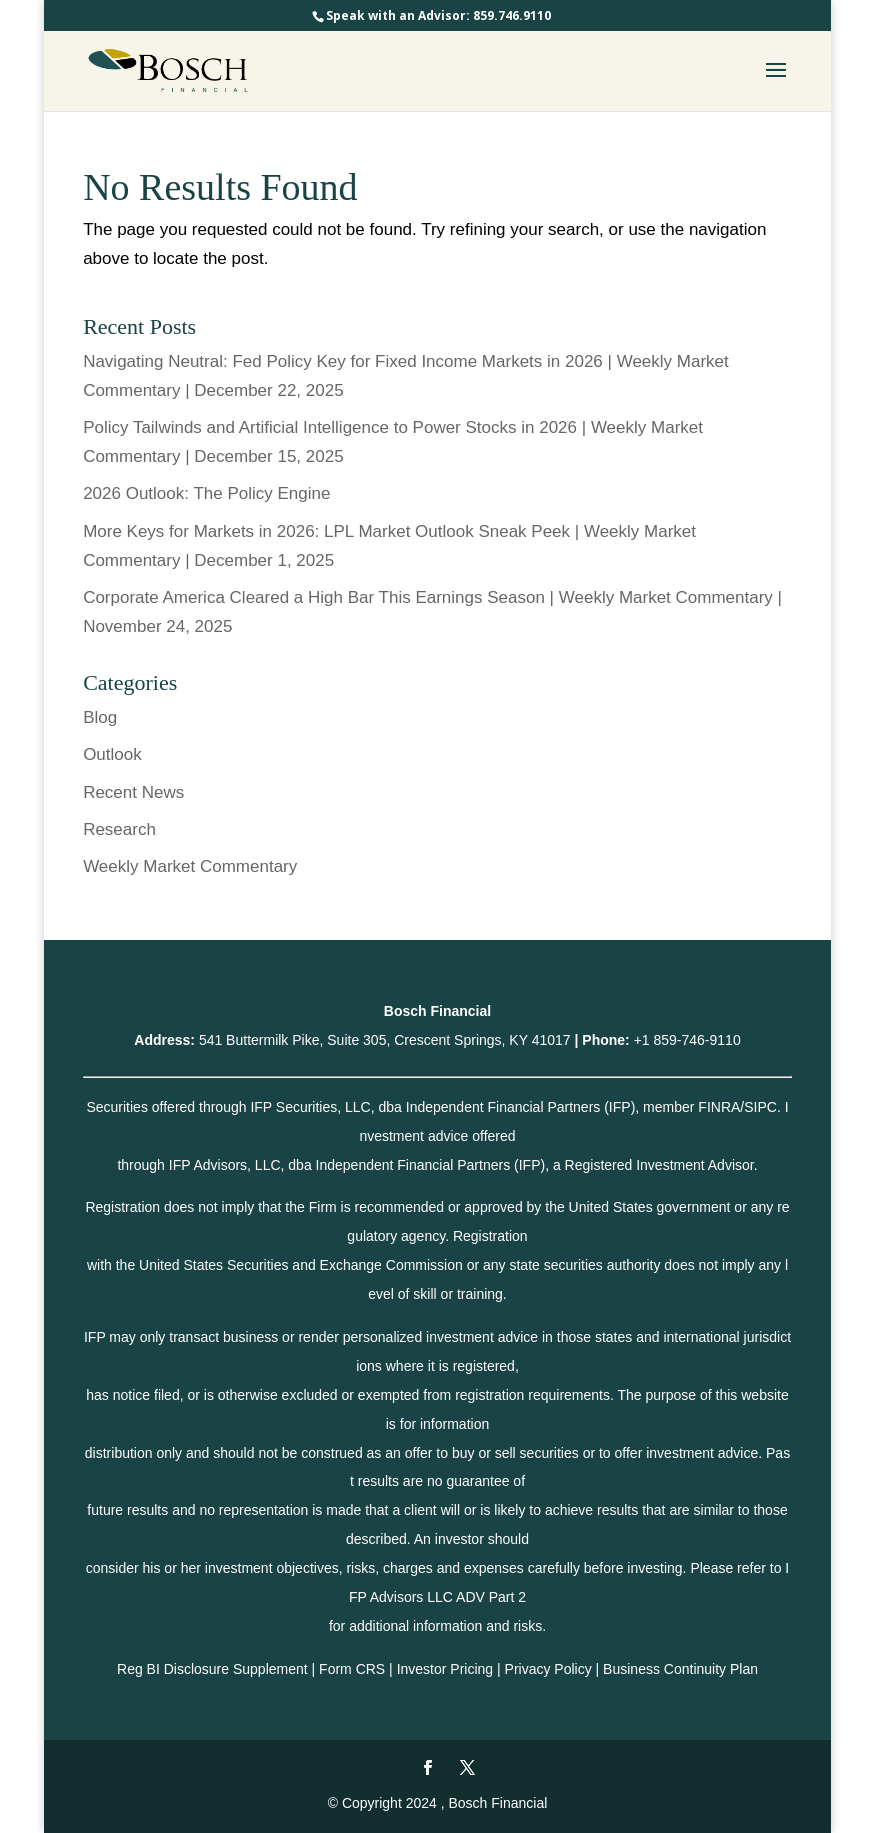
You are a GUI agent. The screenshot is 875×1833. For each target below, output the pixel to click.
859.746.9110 (512, 15)
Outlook (112, 754)
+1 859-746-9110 (687, 1040)
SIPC (760, 1107)
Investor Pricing (445, 1669)
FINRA (719, 1107)
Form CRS (352, 1669)
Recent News (133, 792)
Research (119, 829)
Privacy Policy (548, 1669)
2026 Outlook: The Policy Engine (206, 493)
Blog (100, 717)
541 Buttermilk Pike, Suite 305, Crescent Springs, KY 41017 (385, 1040)
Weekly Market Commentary (190, 866)
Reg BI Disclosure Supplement (212, 1669)
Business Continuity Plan (680, 1669)
